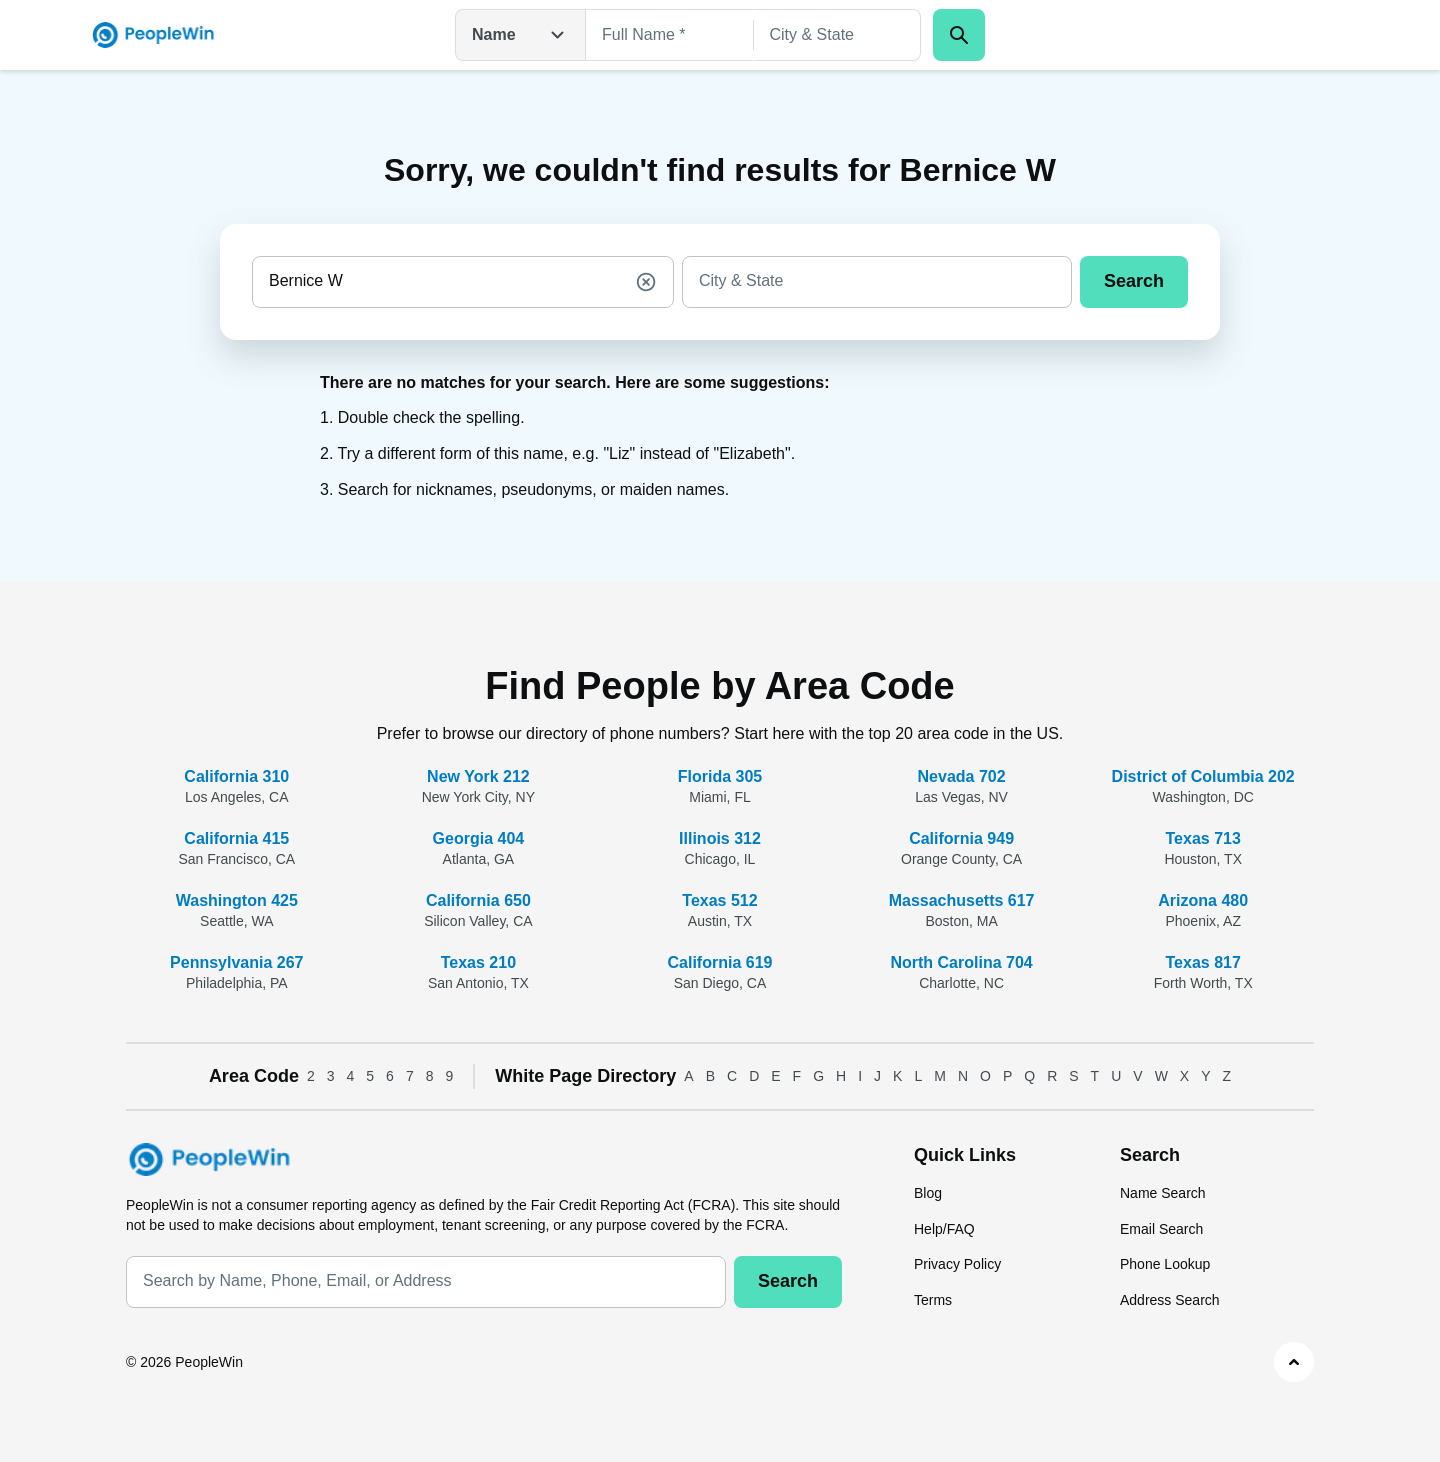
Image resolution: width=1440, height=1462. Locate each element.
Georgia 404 (479, 838)
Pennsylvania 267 (236, 962)
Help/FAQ (944, 1229)
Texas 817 (1203, 962)
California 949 (961, 838)
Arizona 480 (1203, 900)
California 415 (236, 838)
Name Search (1163, 1193)
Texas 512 (719, 900)
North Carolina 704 (961, 962)
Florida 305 (720, 776)
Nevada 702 (962, 776)
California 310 (236, 776)
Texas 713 (1203, 838)
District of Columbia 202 (1203, 776)
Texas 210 (478, 962)
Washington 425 (237, 900)
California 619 (720, 962)
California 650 (478, 900)
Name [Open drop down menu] (520, 35)
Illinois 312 (720, 838)
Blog (928, 1193)
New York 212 (478, 776)
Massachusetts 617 (962, 900)
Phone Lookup (1165, 1264)
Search (1134, 281)
